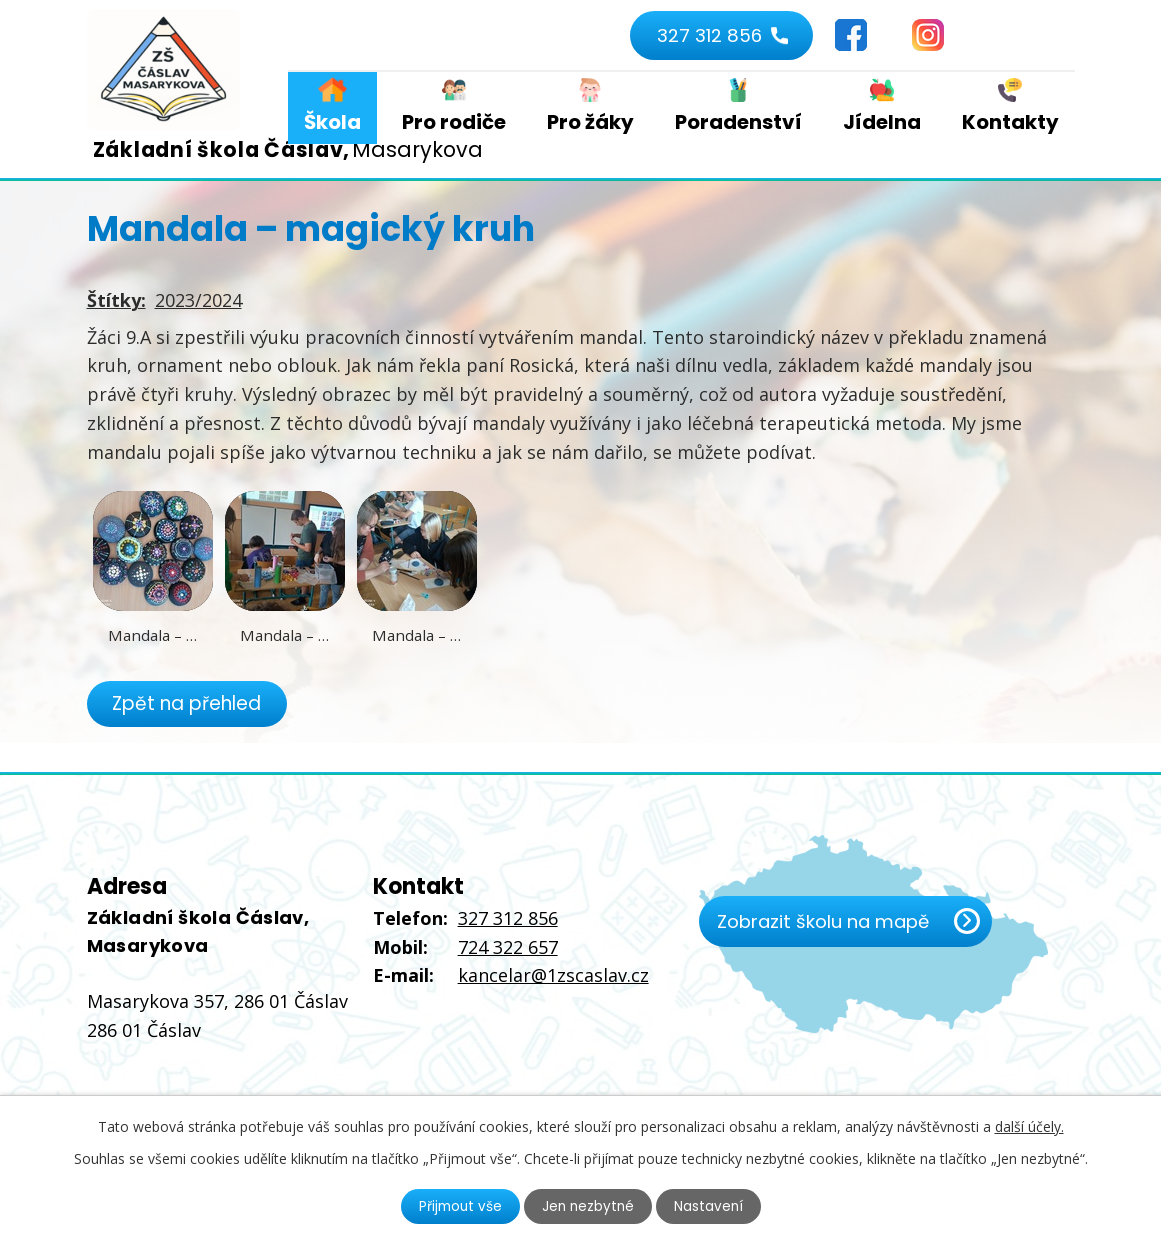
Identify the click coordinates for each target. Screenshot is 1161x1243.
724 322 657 (508, 947)
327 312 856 (707, 35)
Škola (332, 122)
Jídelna (882, 122)
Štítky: (116, 300)
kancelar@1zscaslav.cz (553, 976)
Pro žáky (590, 122)
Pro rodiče (454, 122)
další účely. (1029, 1125)
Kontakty (1010, 122)
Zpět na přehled (189, 703)
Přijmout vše (458, 1206)
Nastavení (711, 1206)
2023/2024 (198, 300)
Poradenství (738, 122)
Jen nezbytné (588, 1206)
